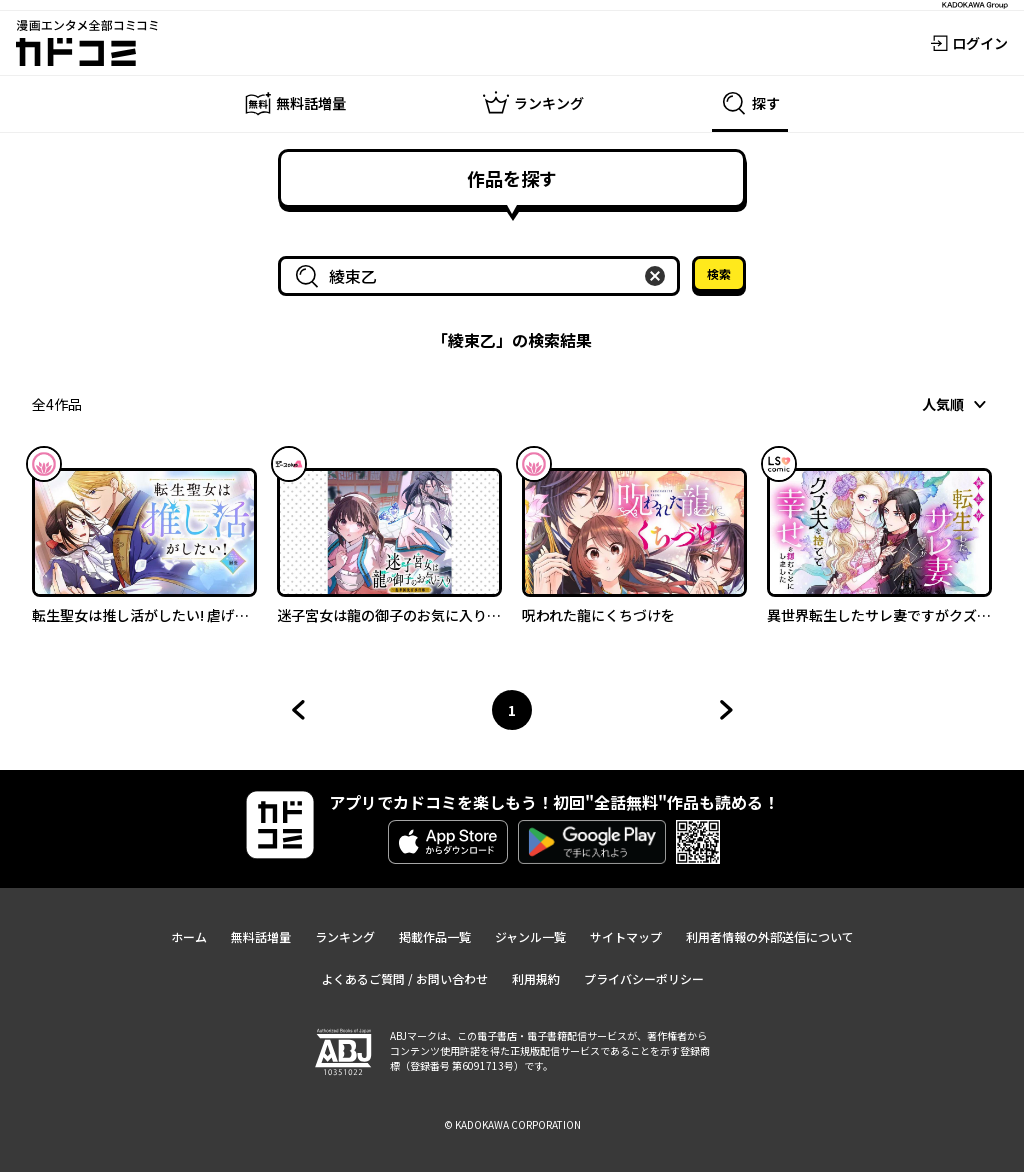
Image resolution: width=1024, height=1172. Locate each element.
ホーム (189, 936)
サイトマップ (626, 936)
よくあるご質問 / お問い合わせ (404, 978)
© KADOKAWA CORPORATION (512, 1124)
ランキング (345, 936)
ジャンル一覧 (530, 936)
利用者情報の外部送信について (770, 936)
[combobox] (483, 276)
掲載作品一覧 (435, 936)
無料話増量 (261, 936)
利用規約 (536, 978)
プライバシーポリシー (644, 978)
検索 (719, 273)
